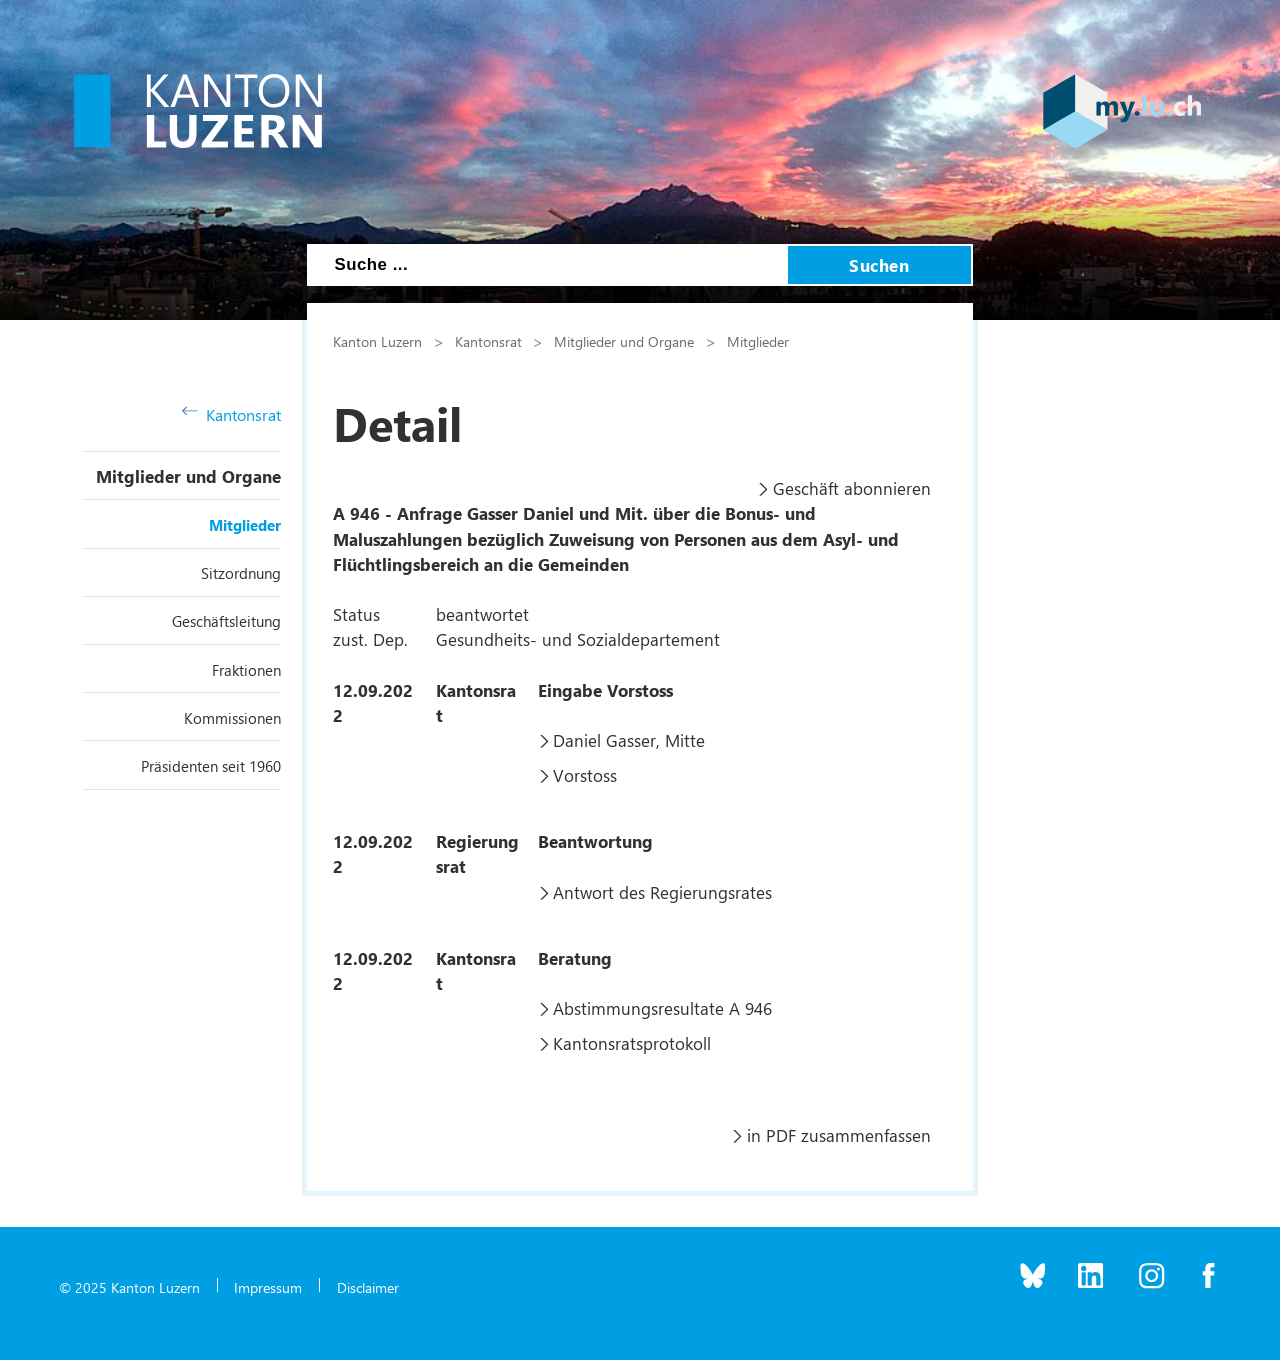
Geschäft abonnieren (852, 488)
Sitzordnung (241, 573)
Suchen (879, 265)
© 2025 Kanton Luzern (129, 1287)
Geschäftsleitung (226, 621)
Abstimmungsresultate (638, 1008)
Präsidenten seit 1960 (211, 766)
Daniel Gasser (604, 740)
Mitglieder (245, 525)
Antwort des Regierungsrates (662, 892)
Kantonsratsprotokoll (632, 1043)
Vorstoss (585, 775)
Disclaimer (368, 1287)
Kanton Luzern (377, 341)
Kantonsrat (231, 414)
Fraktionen (246, 670)
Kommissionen (232, 718)
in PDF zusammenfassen (839, 1135)
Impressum (268, 1287)
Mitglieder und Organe (188, 476)
